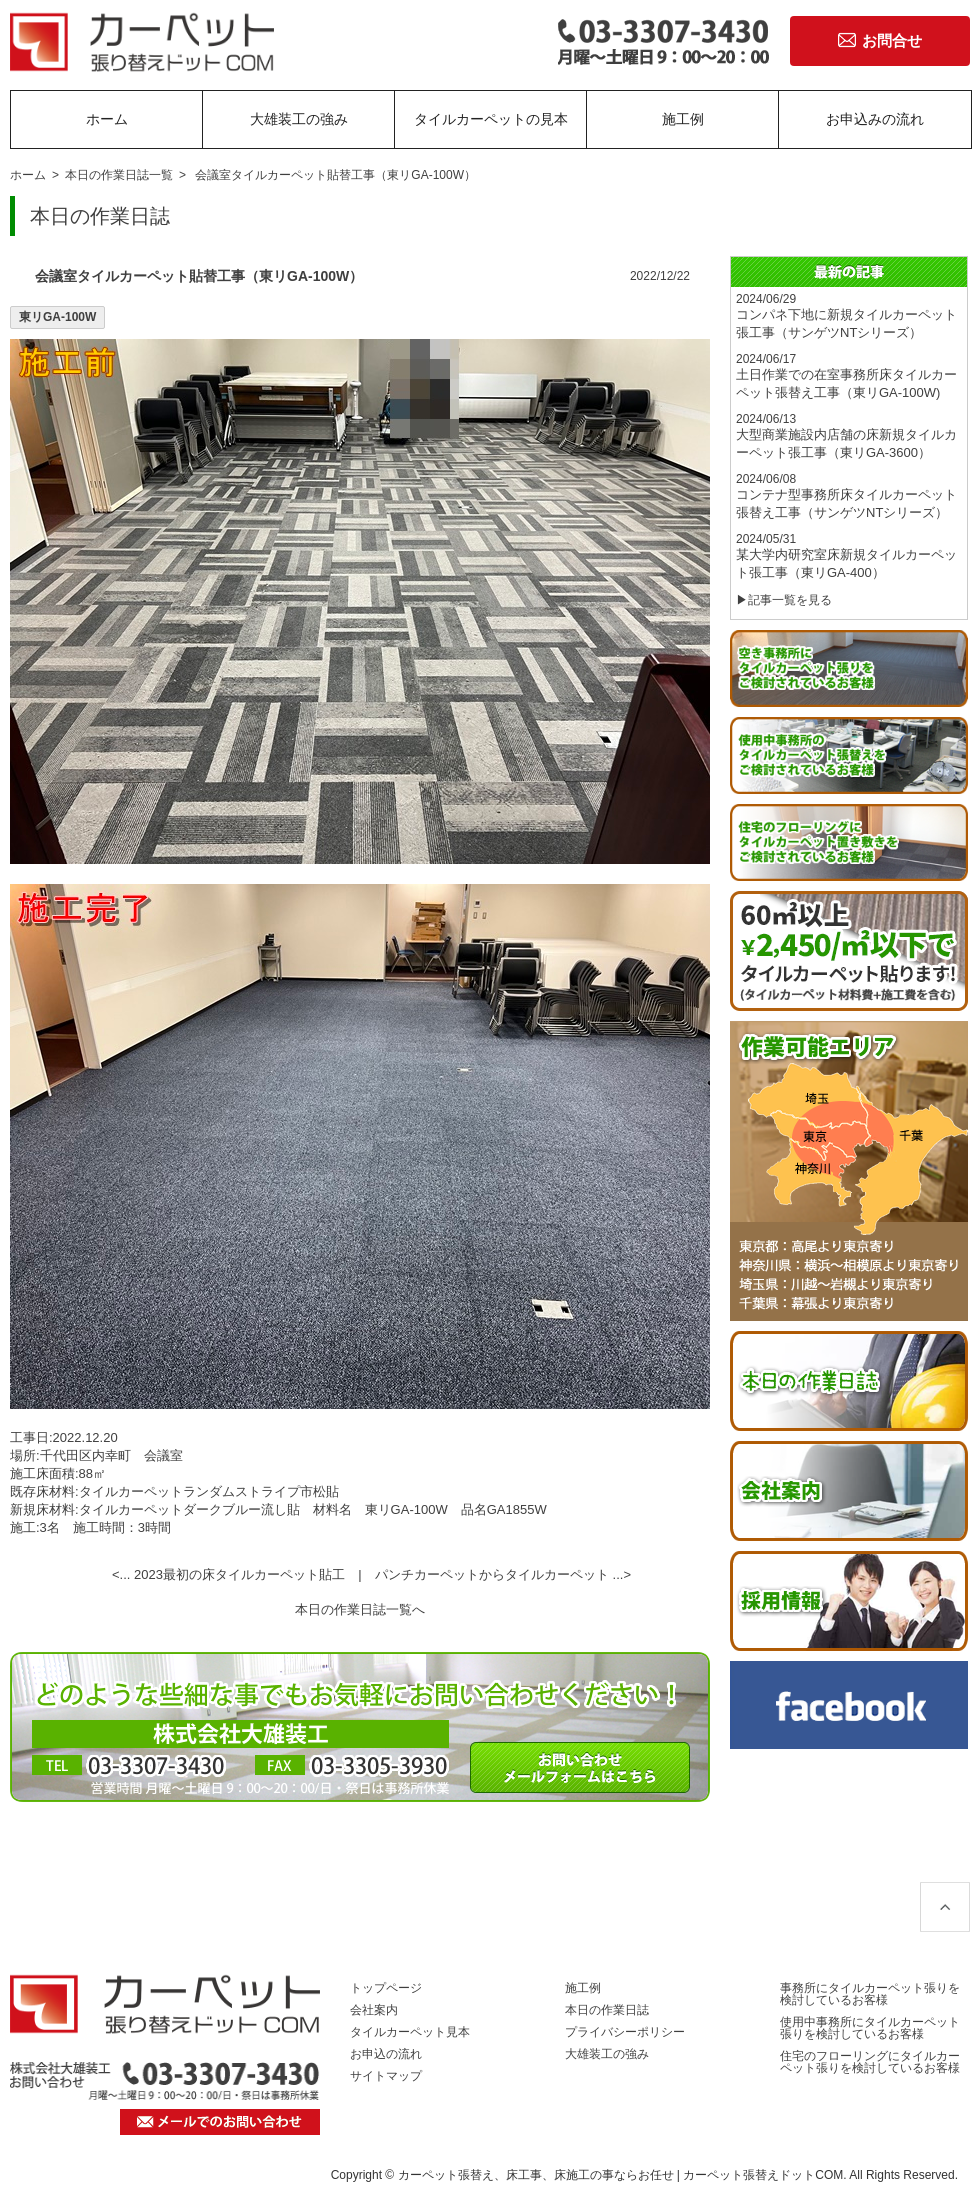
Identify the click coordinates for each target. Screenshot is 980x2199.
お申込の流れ (386, 2054)
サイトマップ (386, 2076)
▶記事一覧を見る (784, 600)
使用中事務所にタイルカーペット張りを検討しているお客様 (870, 2028)
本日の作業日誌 (607, 2010)
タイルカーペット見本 (410, 2032)
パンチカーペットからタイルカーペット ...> (503, 1574)
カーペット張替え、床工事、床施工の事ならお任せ (536, 2175)
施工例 (683, 119)
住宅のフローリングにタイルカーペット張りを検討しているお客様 (870, 2062)
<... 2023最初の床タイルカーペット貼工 (228, 1574)
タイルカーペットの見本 (491, 119)
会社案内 (374, 2010)
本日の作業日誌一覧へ (360, 1609)
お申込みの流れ (875, 119)
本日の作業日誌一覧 (119, 175)
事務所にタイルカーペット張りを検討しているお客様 (870, 1994)
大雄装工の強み (299, 119)
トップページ (386, 1988)
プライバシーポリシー (625, 2032)
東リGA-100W (57, 317)
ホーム (107, 119)
